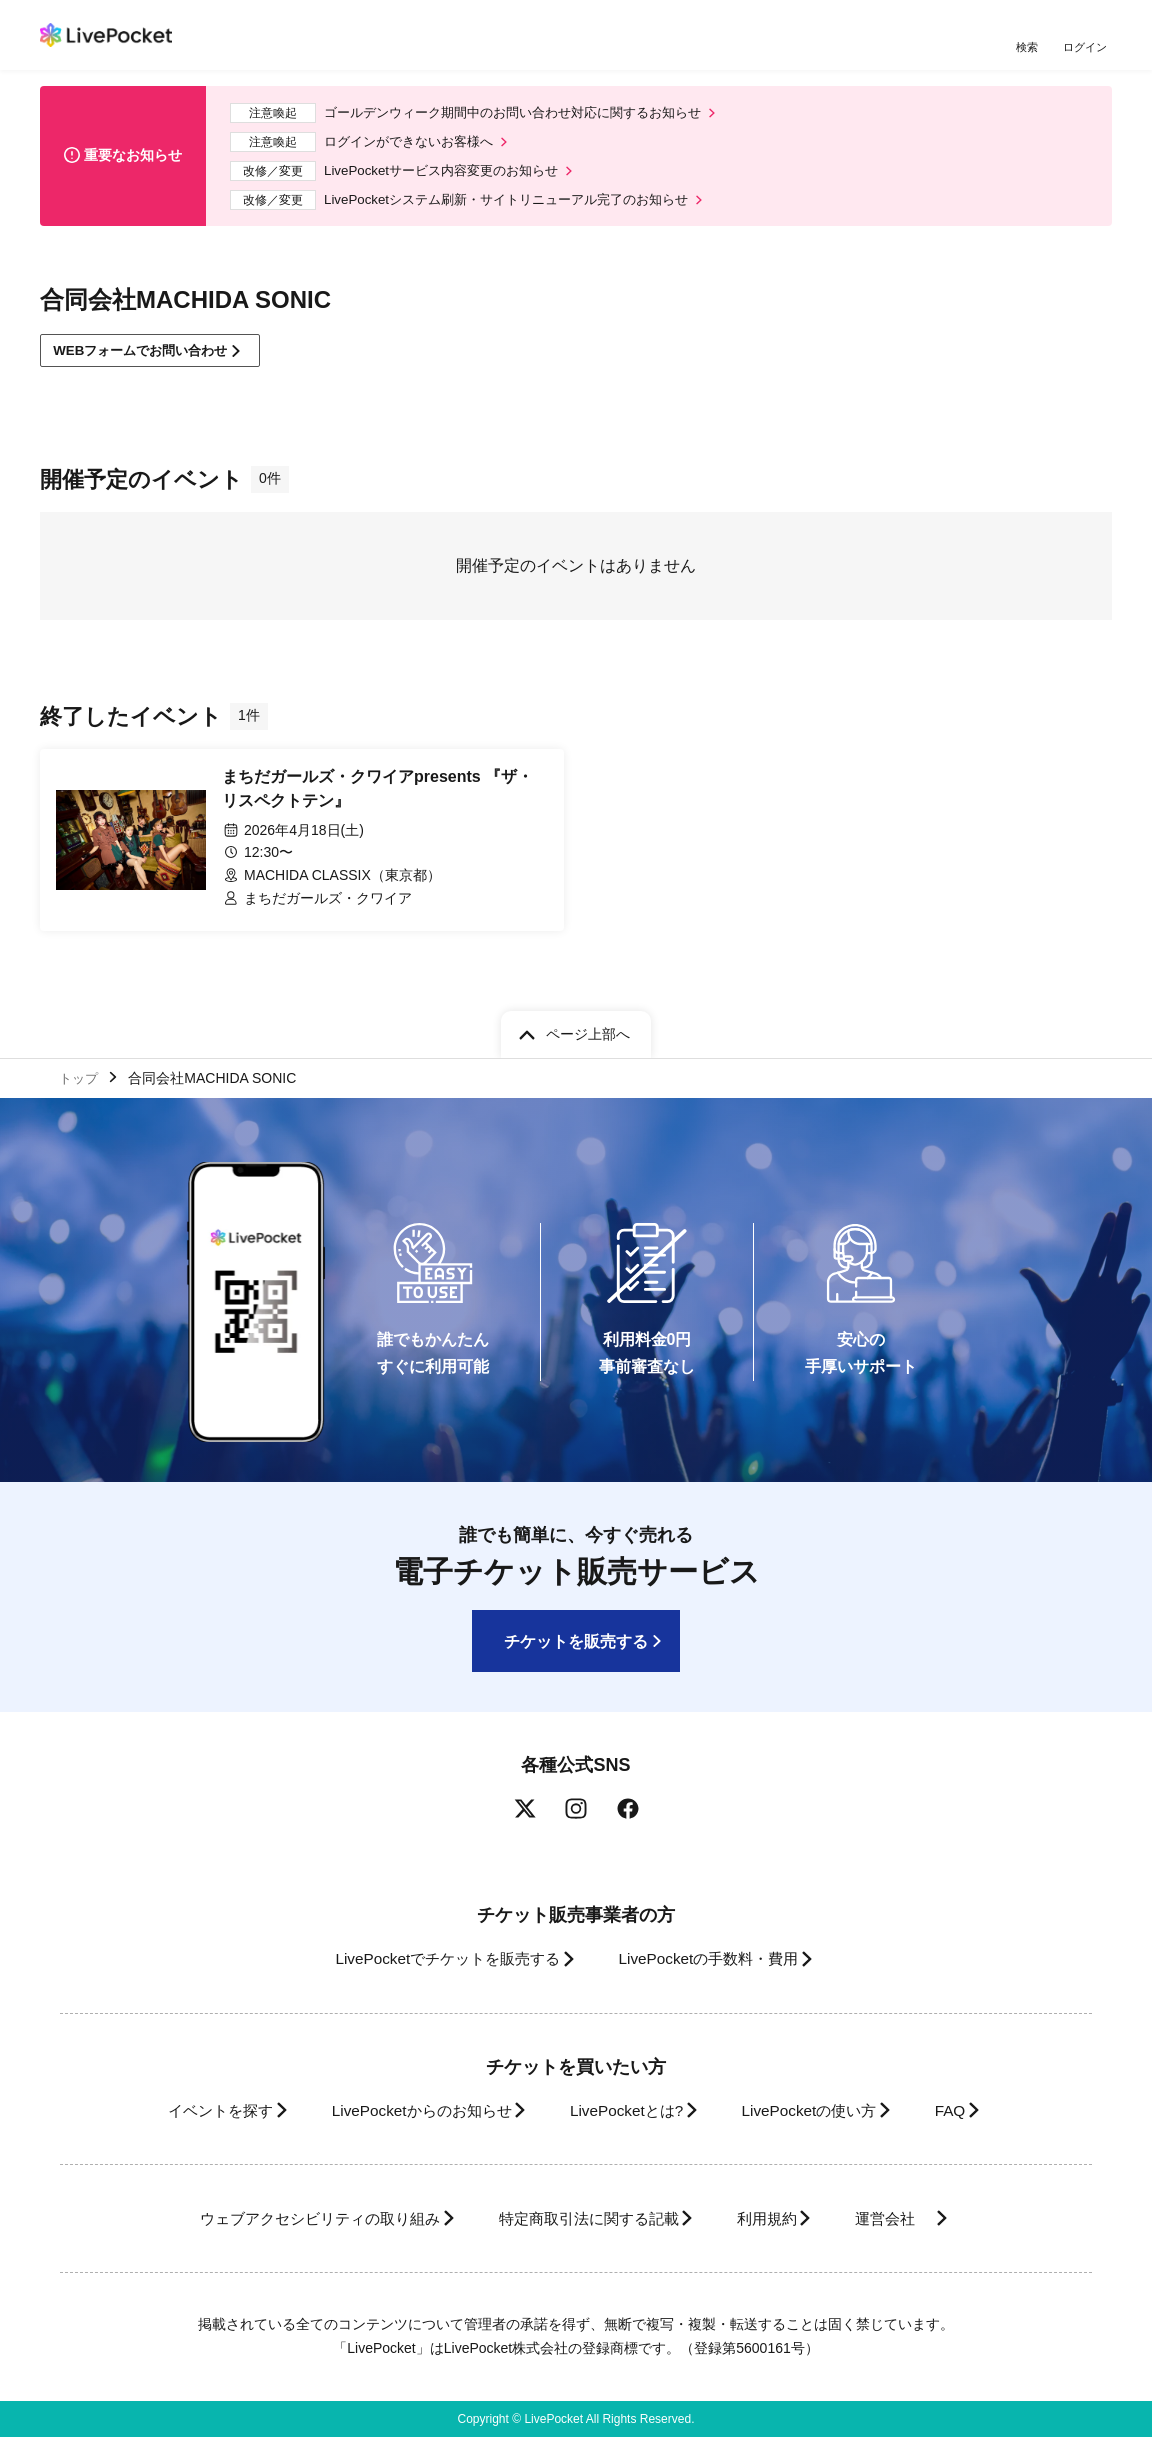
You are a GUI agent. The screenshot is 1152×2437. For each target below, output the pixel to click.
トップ (81, 1075)
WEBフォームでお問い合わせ (149, 362)
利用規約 (778, 2218)
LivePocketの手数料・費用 (715, 1958)
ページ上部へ (588, 1030)
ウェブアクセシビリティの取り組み (290, 2218)
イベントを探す (184, 2110)
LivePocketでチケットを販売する (433, 1958)
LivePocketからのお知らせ (403, 2110)
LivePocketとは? (625, 2110)
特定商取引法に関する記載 (582, 2218)
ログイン (1087, 47)
